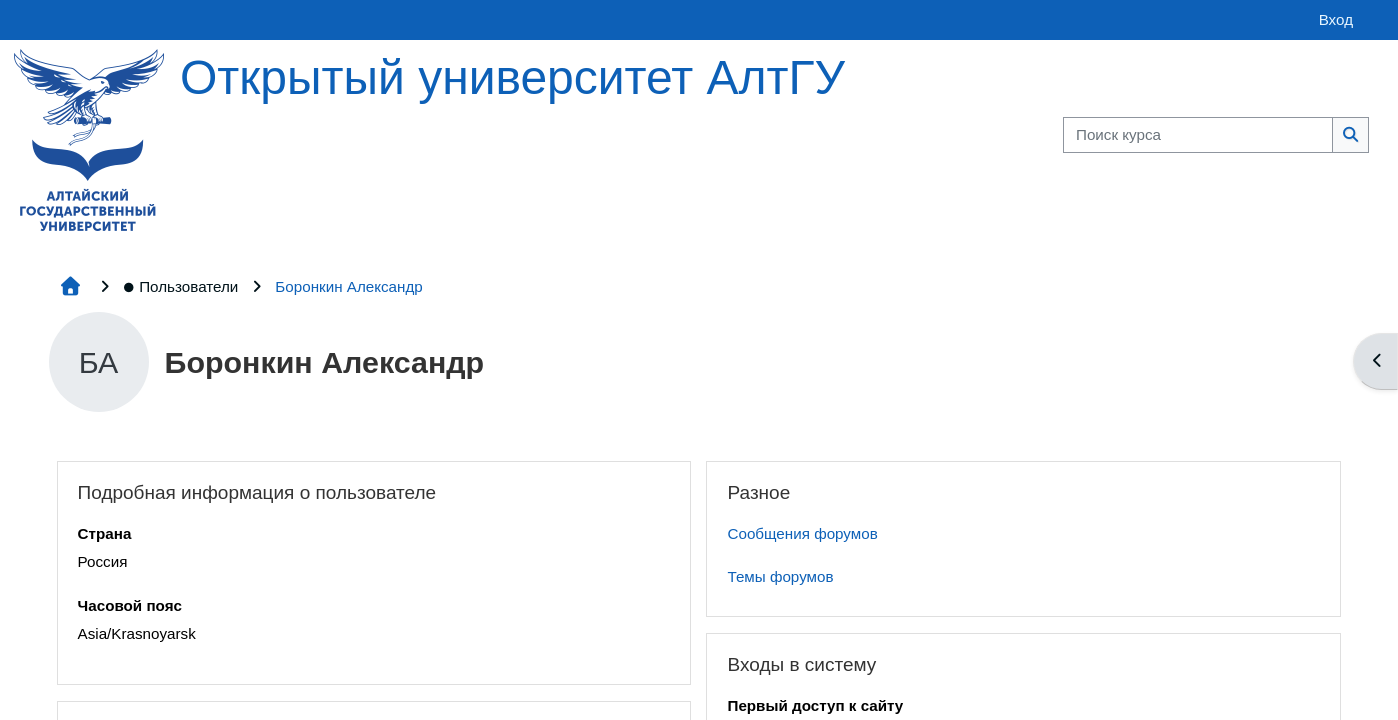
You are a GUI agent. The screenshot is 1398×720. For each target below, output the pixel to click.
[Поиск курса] (1198, 135)
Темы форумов (780, 576)
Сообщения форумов (802, 533)
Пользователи (180, 286)
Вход (1336, 19)
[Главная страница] (89, 138)
